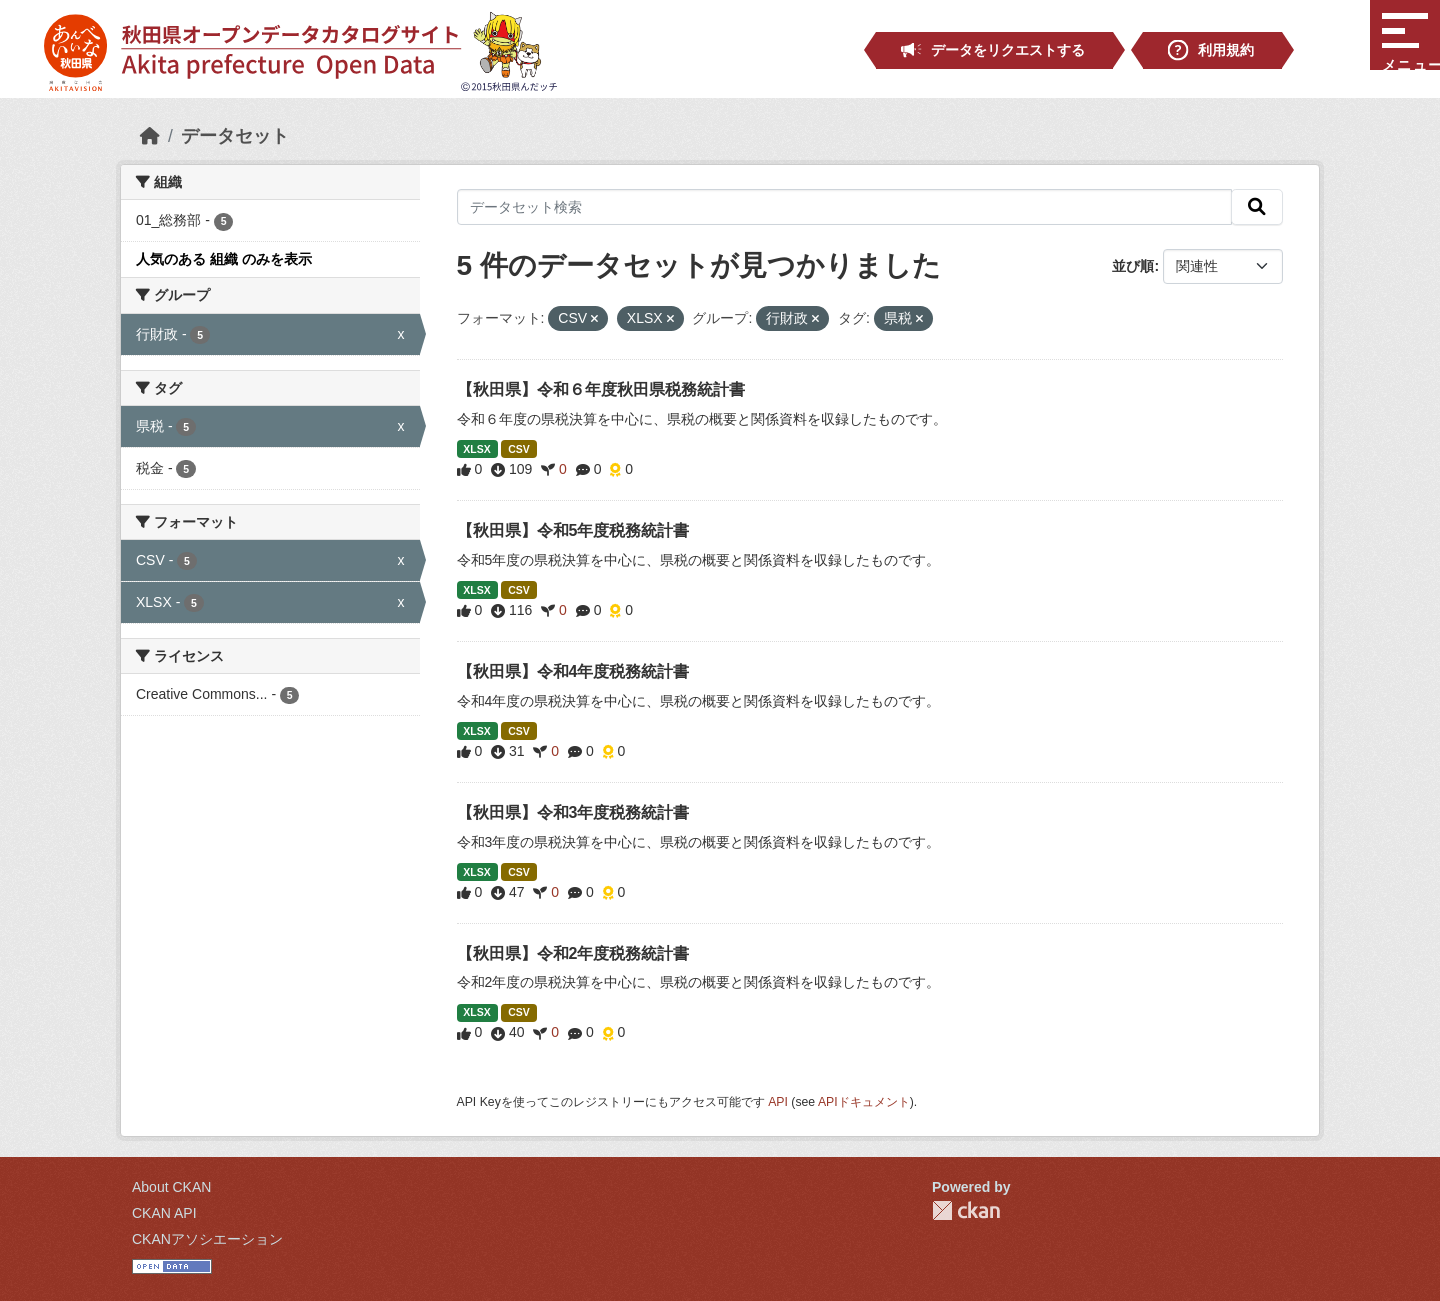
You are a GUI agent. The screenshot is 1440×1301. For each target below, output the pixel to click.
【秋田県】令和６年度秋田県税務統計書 (601, 389)
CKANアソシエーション (207, 1239)
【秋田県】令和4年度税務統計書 (573, 671)
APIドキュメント (864, 1102)
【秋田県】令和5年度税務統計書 (573, 530)
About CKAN (171, 1187)
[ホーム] (150, 136)
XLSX (476, 449)
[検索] (1257, 207)
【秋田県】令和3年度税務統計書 (573, 812)
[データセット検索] (845, 207)
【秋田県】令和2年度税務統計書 (573, 953)
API (778, 1102)
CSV (519, 449)
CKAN (966, 1210)
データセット (235, 136)
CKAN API (164, 1213)
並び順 (1133, 266)
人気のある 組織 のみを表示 (224, 259)
